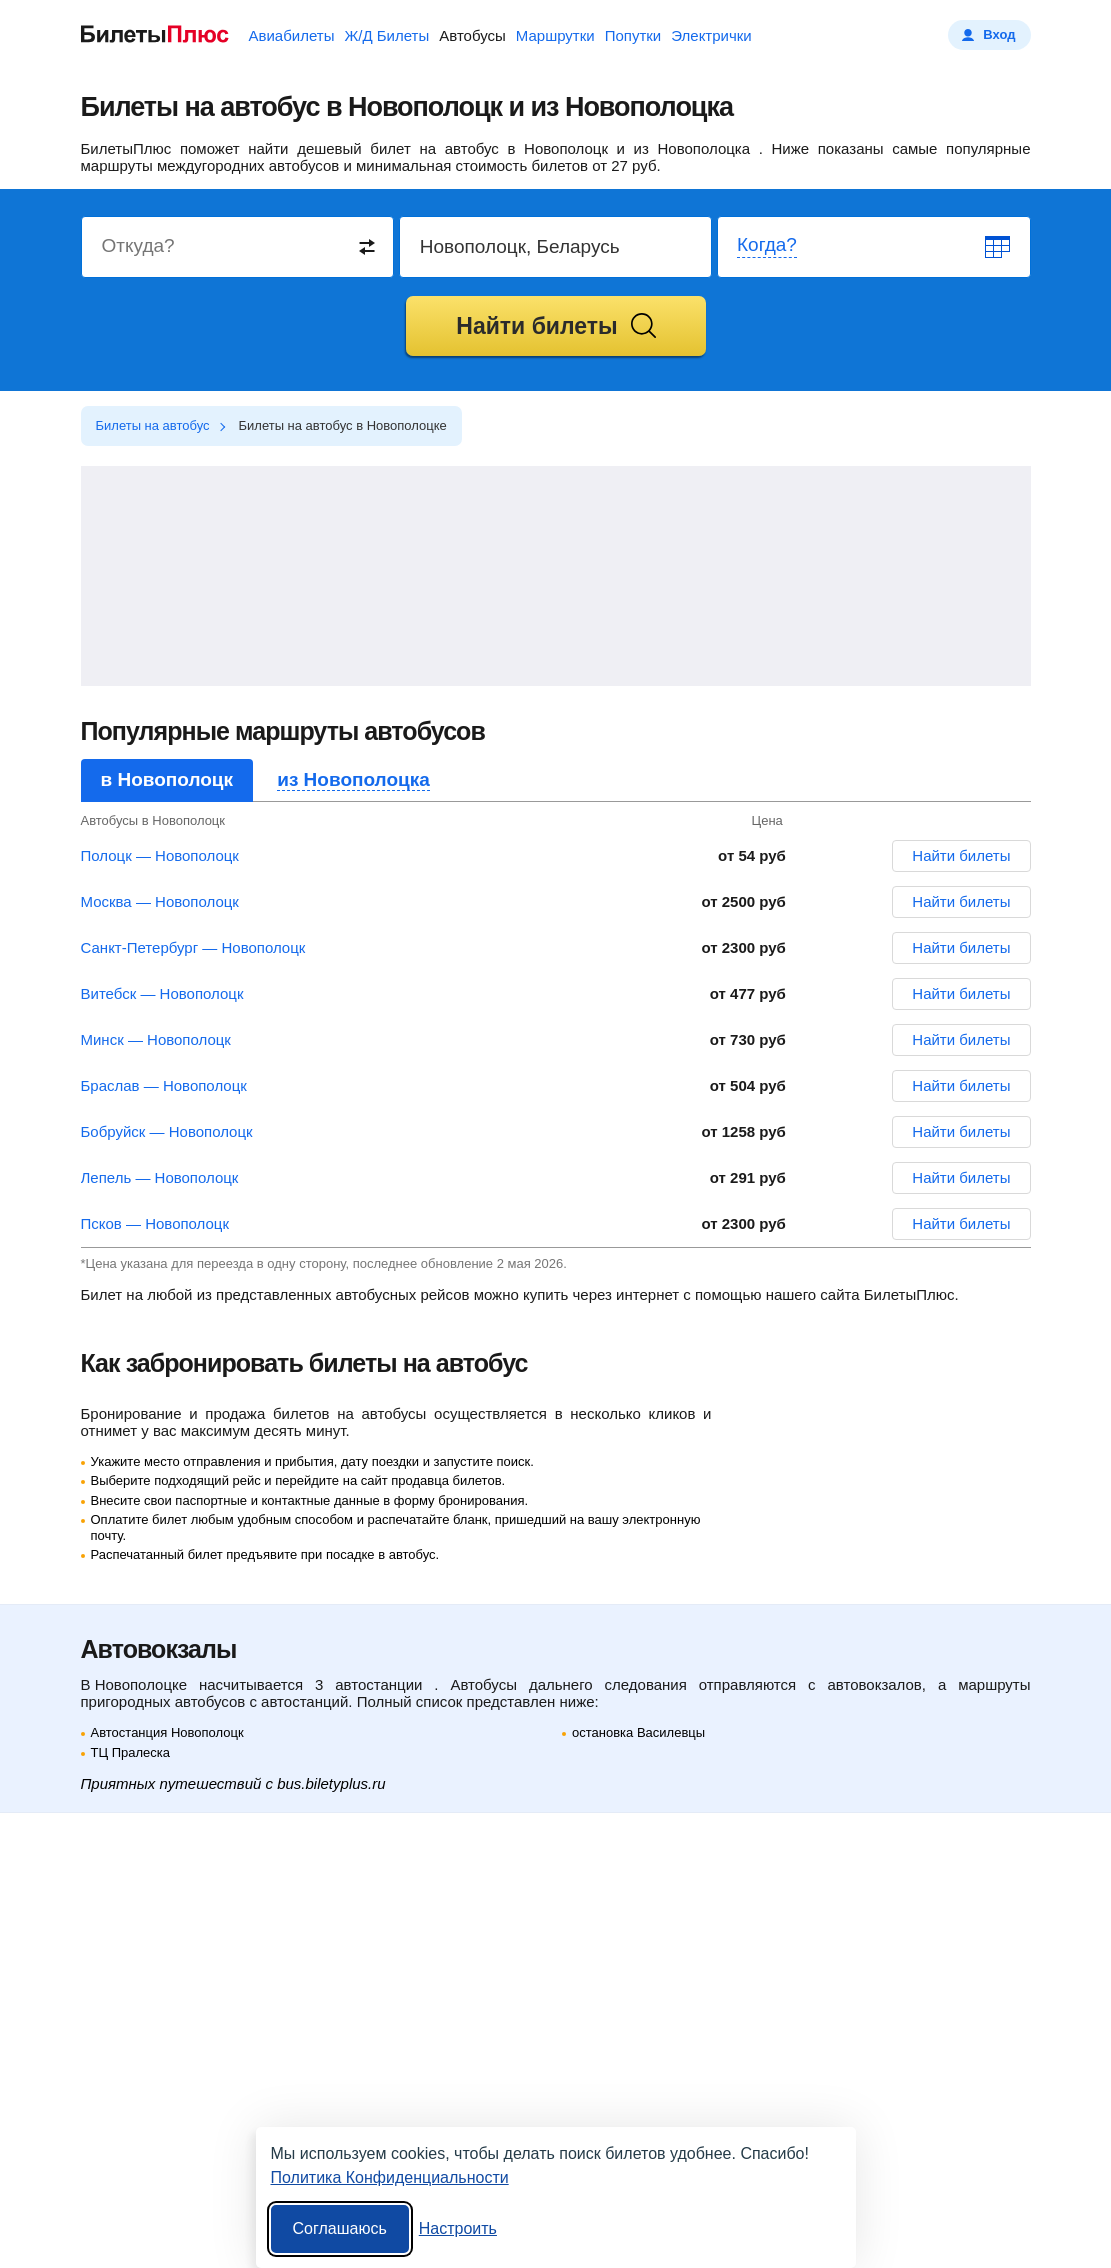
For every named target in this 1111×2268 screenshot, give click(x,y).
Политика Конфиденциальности (390, 2177)
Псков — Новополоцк (155, 1223)
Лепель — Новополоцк (160, 1177)
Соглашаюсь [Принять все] (340, 2228)
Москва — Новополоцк (160, 901)
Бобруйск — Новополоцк (167, 1131)
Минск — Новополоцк (156, 1039)
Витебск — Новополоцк (162, 993)
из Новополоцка (353, 779)
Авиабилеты (292, 35)
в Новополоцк (167, 779)
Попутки (633, 35)
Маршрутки (555, 35)
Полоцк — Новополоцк (160, 855)
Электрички (711, 35)
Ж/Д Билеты (386, 35)
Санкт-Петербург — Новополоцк (193, 947)
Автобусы (472, 35)
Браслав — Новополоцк (164, 1085)
